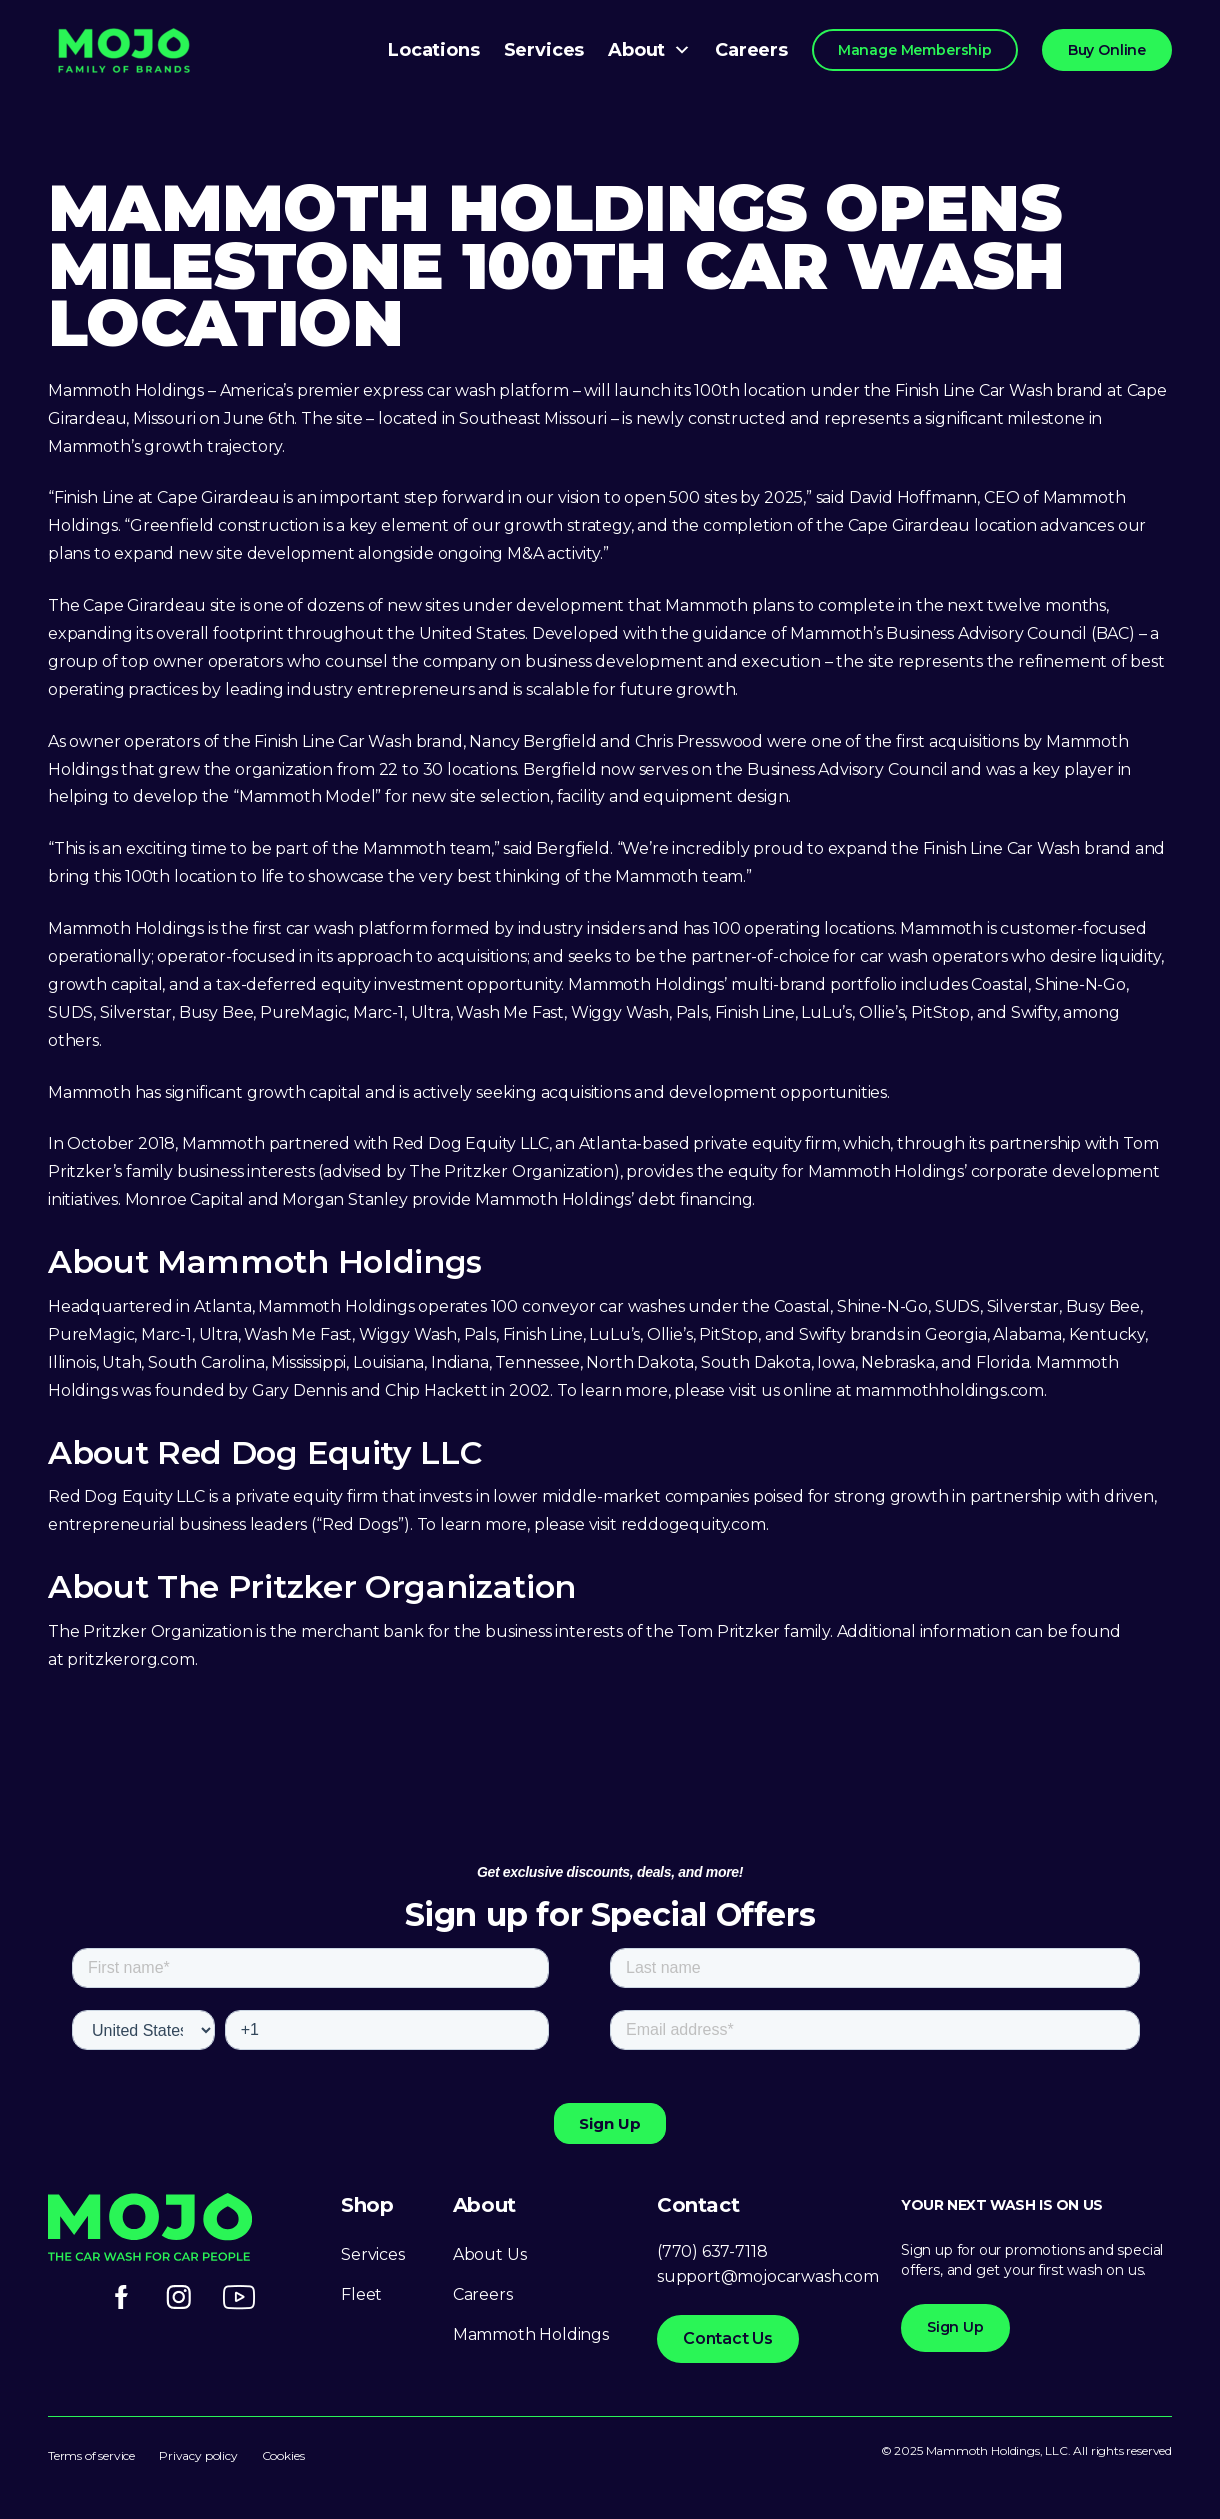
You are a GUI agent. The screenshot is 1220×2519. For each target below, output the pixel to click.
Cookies (283, 2455)
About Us (490, 2254)
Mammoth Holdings (531, 2334)
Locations (433, 50)
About (649, 50)
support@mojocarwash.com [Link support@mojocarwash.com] (768, 2276)
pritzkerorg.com (130, 1659)
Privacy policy (198, 2455)
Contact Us (728, 2338)
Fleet (361, 2294)
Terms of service (91, 2455)
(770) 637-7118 (712, 2251)
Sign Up (955, 2327)
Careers (751, 50)
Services (544, 50)
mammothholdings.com (949, 1390)
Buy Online (1107, 50)
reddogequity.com (693, 1524)
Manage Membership (915, 50)
